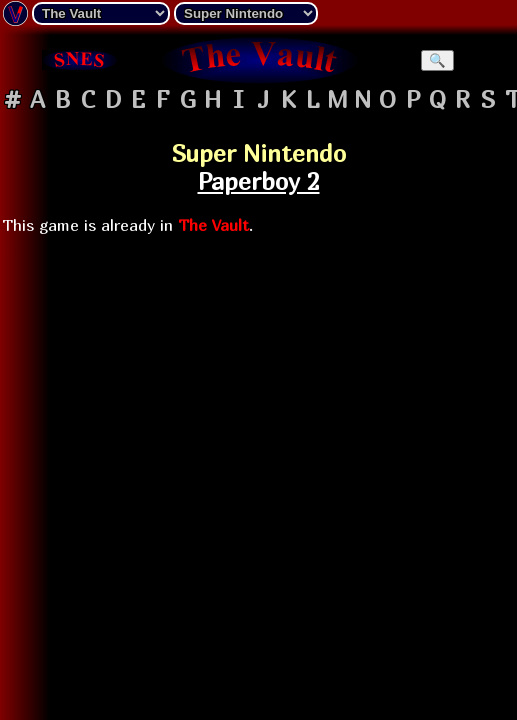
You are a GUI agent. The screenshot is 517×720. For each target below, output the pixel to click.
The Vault (213, 225)
